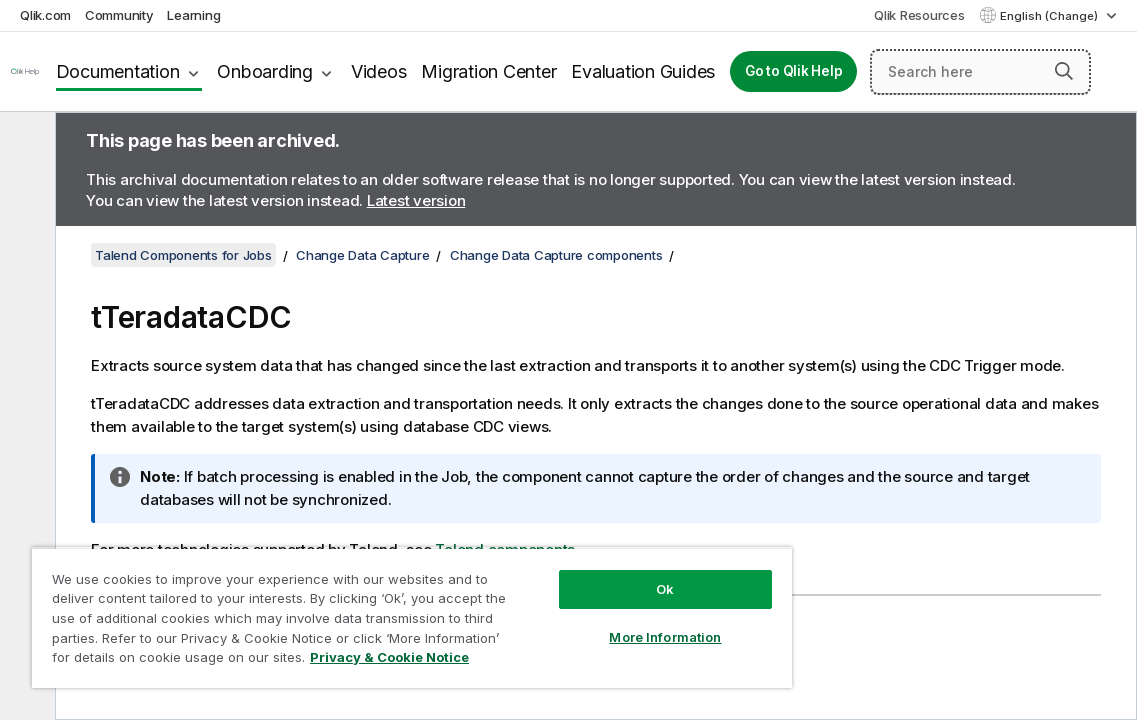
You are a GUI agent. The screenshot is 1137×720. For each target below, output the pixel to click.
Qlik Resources (919, 15)
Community (119, 15)
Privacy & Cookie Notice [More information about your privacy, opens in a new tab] (302, 661)
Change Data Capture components (556, 255)
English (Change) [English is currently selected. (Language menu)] (1050, 16)
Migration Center (488, 71)
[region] (361, 610)
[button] (1064, 71)
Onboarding (265, 71)
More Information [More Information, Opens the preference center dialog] (580, 622)
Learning (193, 15)
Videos (379, 71)
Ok (580, 574)
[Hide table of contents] (25, 143)
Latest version (416, 200)
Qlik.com (45, 15)
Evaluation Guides (643, 71)
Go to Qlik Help (793, 71)
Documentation (118, 71)
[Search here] (980, 72)
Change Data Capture (362, 255)
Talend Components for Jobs (183, 255)
